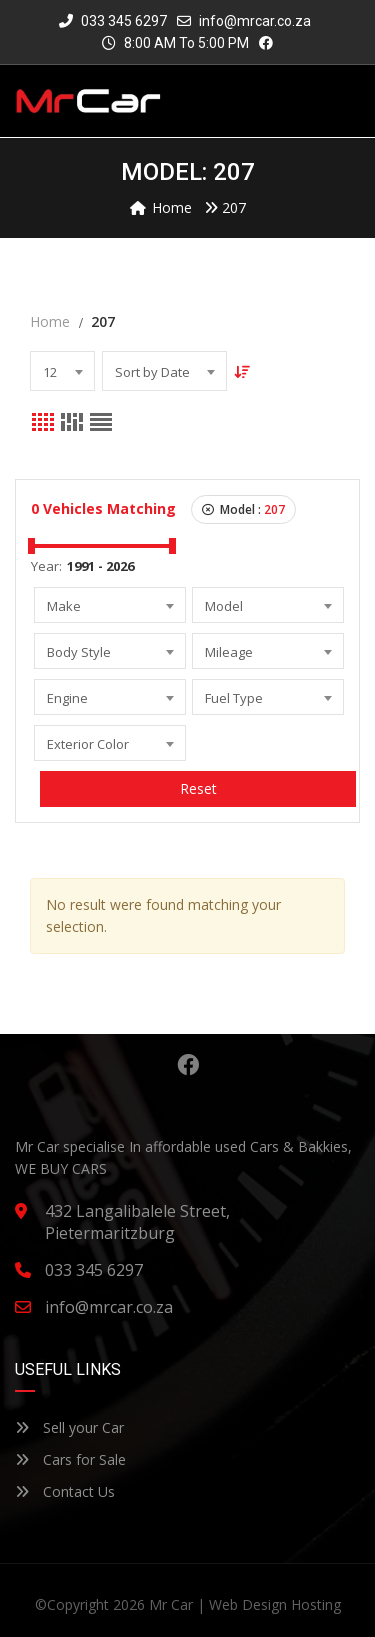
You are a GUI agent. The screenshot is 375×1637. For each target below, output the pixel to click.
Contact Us (65, 1491)
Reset (198, 788)
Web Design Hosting (275, 1604)
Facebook (188, 1065)
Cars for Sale (70, 1459)
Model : (243, 509)
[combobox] (62, 371)
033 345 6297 (113, 21)
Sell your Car (69, 1427)
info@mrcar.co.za (255, 21)
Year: (46, 566)
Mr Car (171, 1604)
